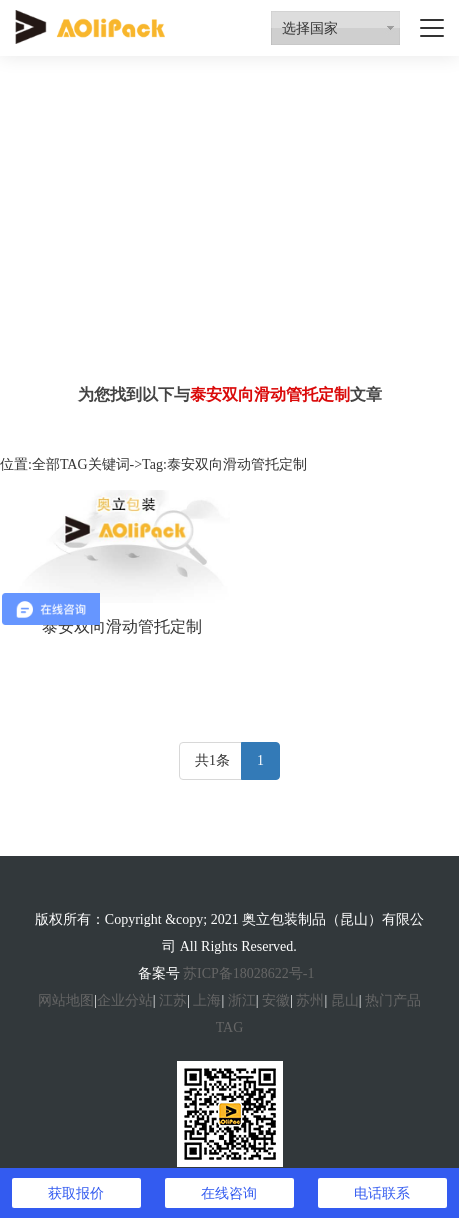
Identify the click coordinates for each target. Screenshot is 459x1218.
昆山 (345, 1000)
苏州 (310, 1000)
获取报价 (76, 1193)
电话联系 (382, 1193)
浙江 (242, 1000)
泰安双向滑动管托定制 (122, 626)
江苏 (173, 1000)
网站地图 (66, 1000)
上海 (207, 1000)
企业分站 (125, 1000)
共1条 (212, 760)
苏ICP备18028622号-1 (248, 973)
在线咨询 (229, 1193)
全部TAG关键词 (81, 464)
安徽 (276, 1000)
